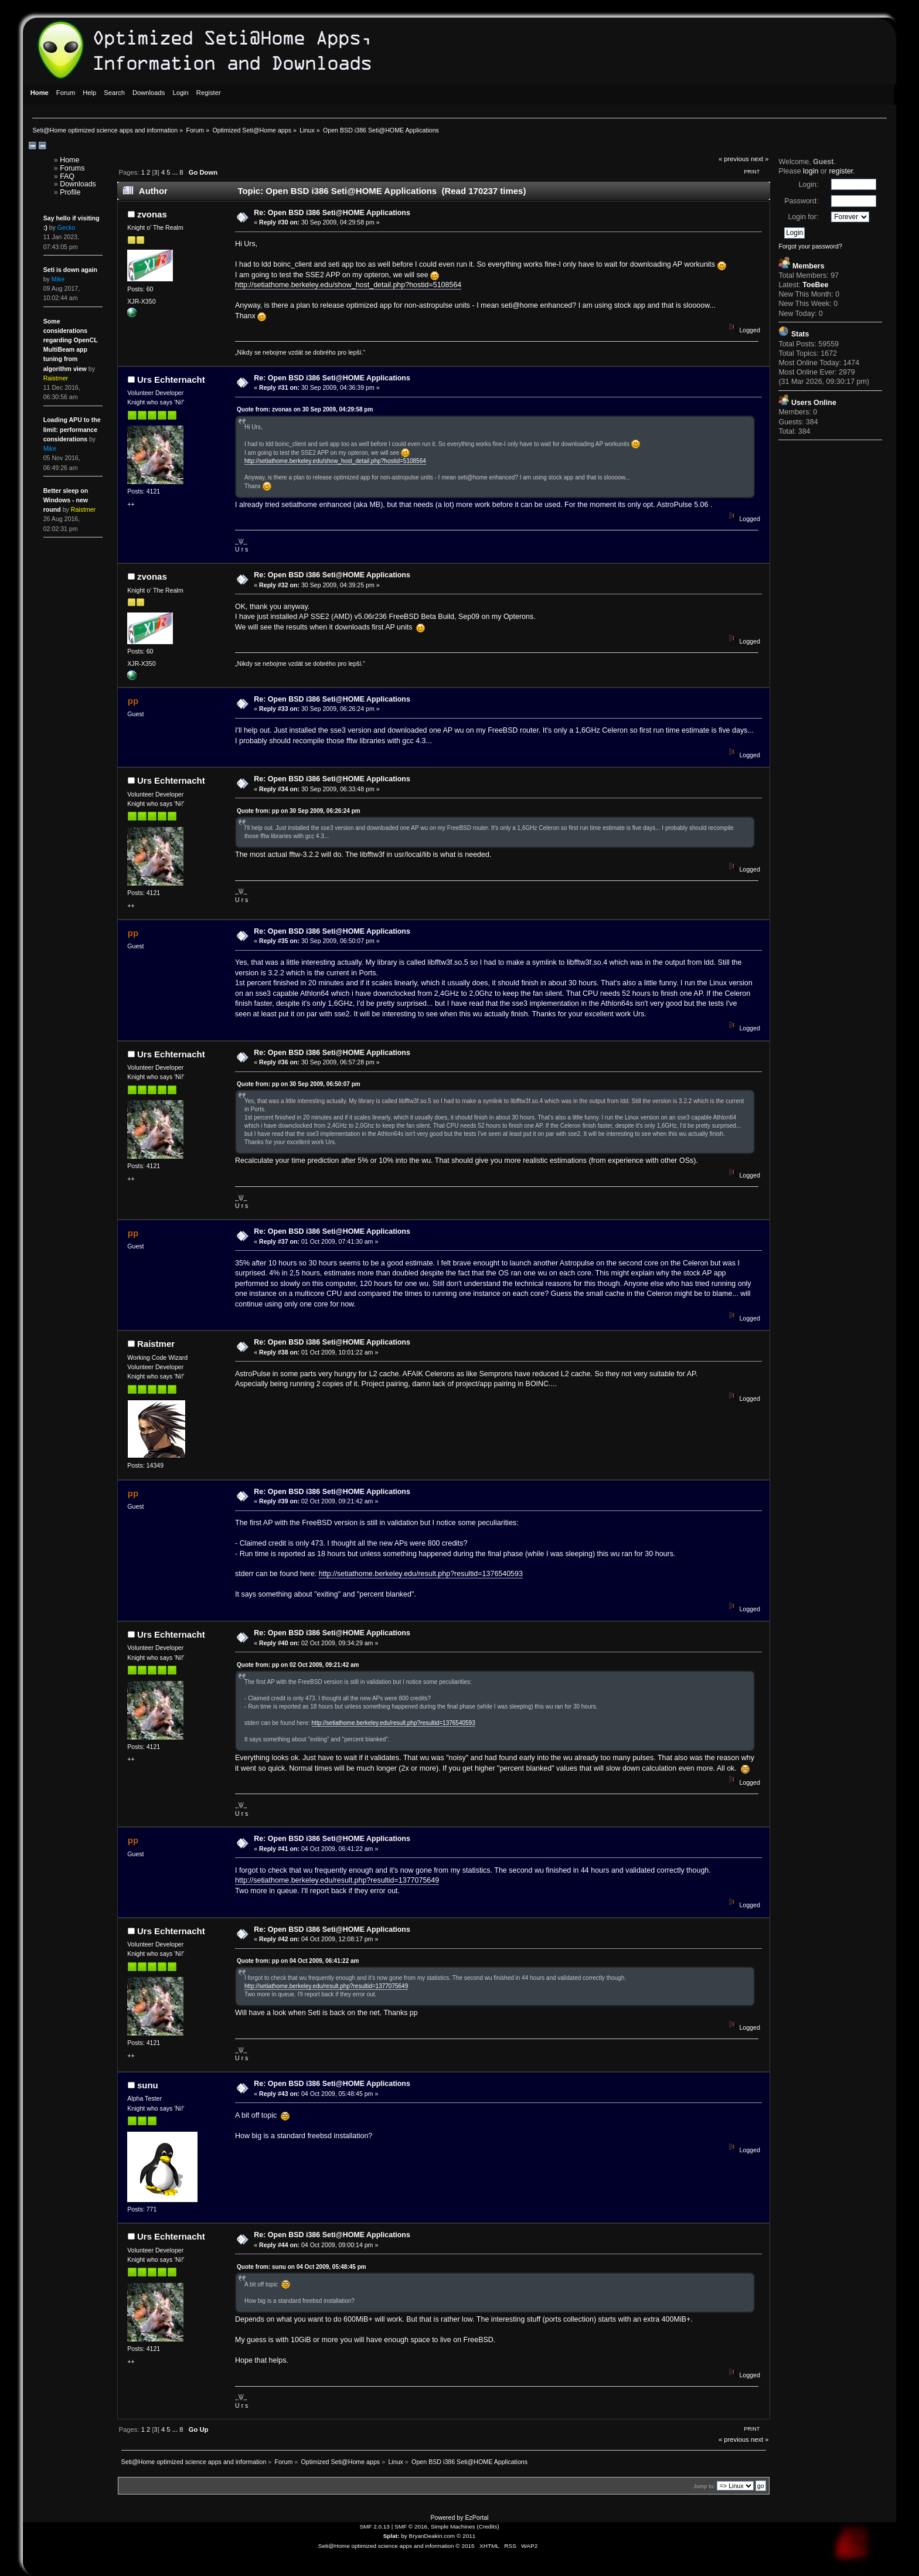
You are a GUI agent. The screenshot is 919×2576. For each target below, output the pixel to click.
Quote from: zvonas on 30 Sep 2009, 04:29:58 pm (305, 409)
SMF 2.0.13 (374, 2526)
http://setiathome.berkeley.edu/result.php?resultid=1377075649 (337, 1880)
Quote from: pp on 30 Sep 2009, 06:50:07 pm (298, 1084)
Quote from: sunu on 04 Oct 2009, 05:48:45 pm (301, 2267)
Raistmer (156, 1344)
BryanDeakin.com (432, 2536)
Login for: (803, 217)
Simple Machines (453, 2526)
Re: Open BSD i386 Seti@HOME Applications (332, 213)
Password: (801, 201)
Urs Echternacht (171, 379)
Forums (72, 168)
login (810, 171)
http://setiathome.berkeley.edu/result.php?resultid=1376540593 (421, 1574)
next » (760, 158)
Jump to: (704, 2486)
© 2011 (466, 2536)
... (175, 172)
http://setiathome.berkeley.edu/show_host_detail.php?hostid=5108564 (348, 285)
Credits (488, 2526)
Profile (70, 192)
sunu (147, 2085)
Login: (808, 185)
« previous (734, 158)
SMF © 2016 (410, 2526)
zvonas (152, 214)
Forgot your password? (810, 246)
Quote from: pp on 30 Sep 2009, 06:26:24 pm (298, 811)
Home (69, 160)
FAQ (67, 176)
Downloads (78, 184)
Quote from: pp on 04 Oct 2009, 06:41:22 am (298, 1961)
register (841, 171)
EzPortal (476, 2517)
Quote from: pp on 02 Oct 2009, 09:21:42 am (298, 1665)
